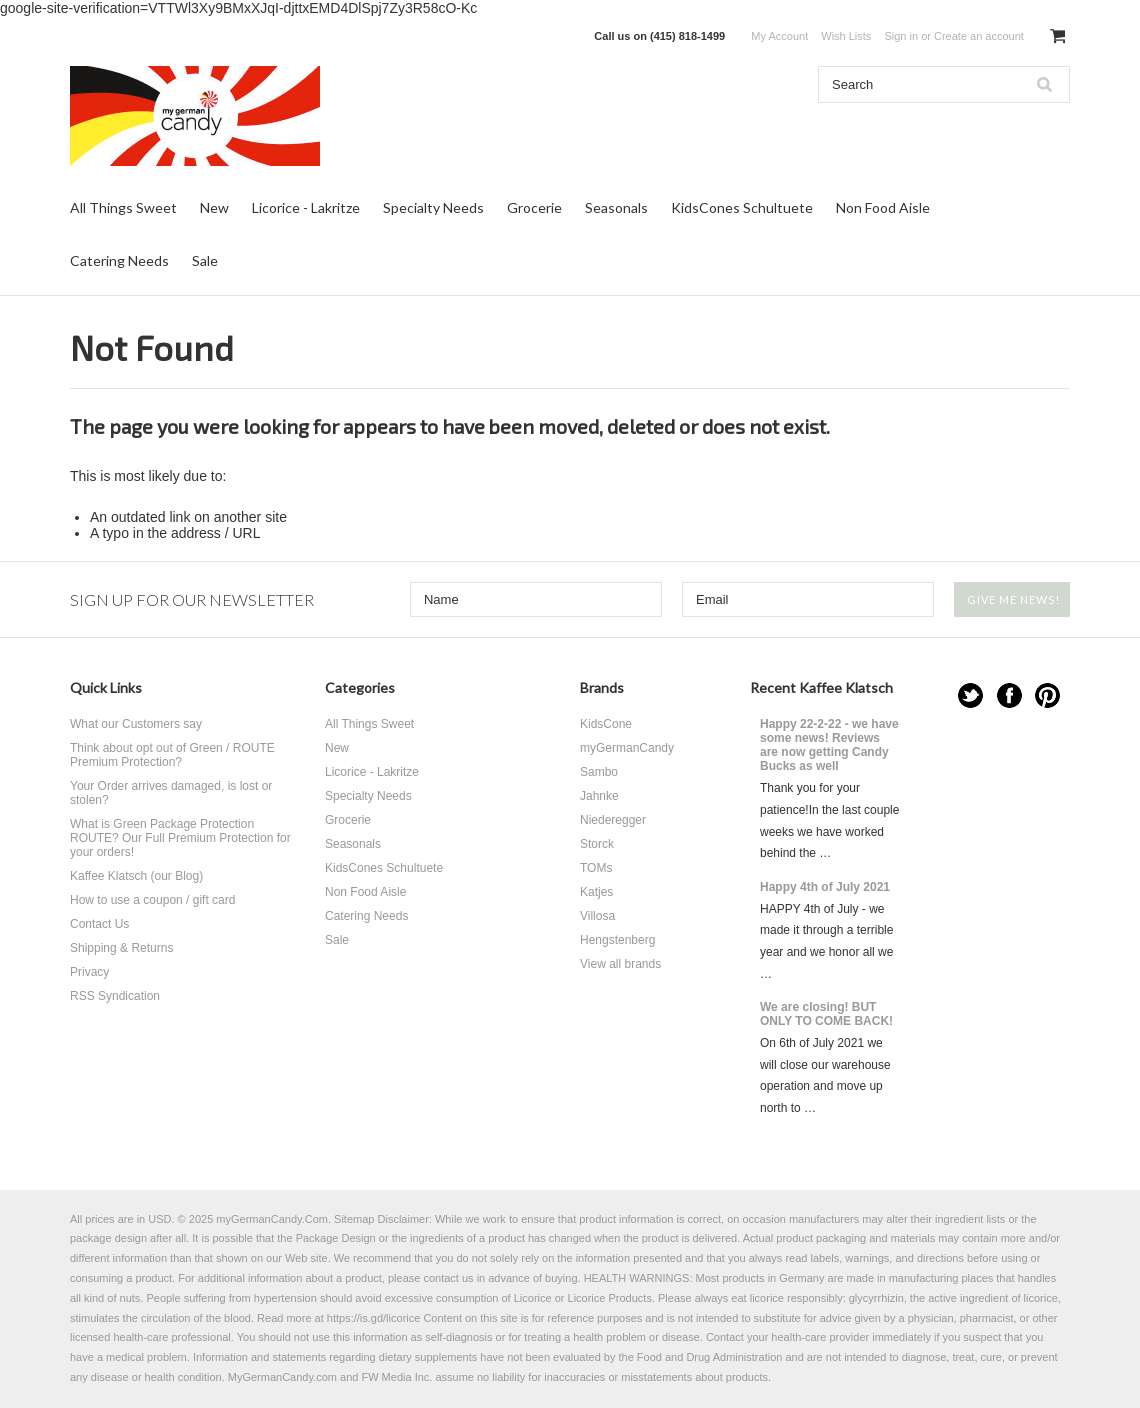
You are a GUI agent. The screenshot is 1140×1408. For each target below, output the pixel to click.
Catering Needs (119, 260)
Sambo (599, 772)
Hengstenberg (617, 940)
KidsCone (606, 724)
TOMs (596, 868)
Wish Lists (846, 36)
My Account (779, 36)
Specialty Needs (433, 207)
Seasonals (616, 207)
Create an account (979, 36)
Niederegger (613, 820)
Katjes (596, 892)
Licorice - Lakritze (306, 207)
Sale (205, 260)
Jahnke (599, 796)
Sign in (901, 36)
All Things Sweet (123, 207)
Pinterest (1047, 695)
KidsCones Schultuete (742, 207)
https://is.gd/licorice (374, 1318)
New (214, 207)
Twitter (970, 695)
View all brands (620, 964)
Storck (597, 844)
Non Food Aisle (883, 207)
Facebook (1009, 695)
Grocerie (534, 207)
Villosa (597, 916)
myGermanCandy (627, 748)
